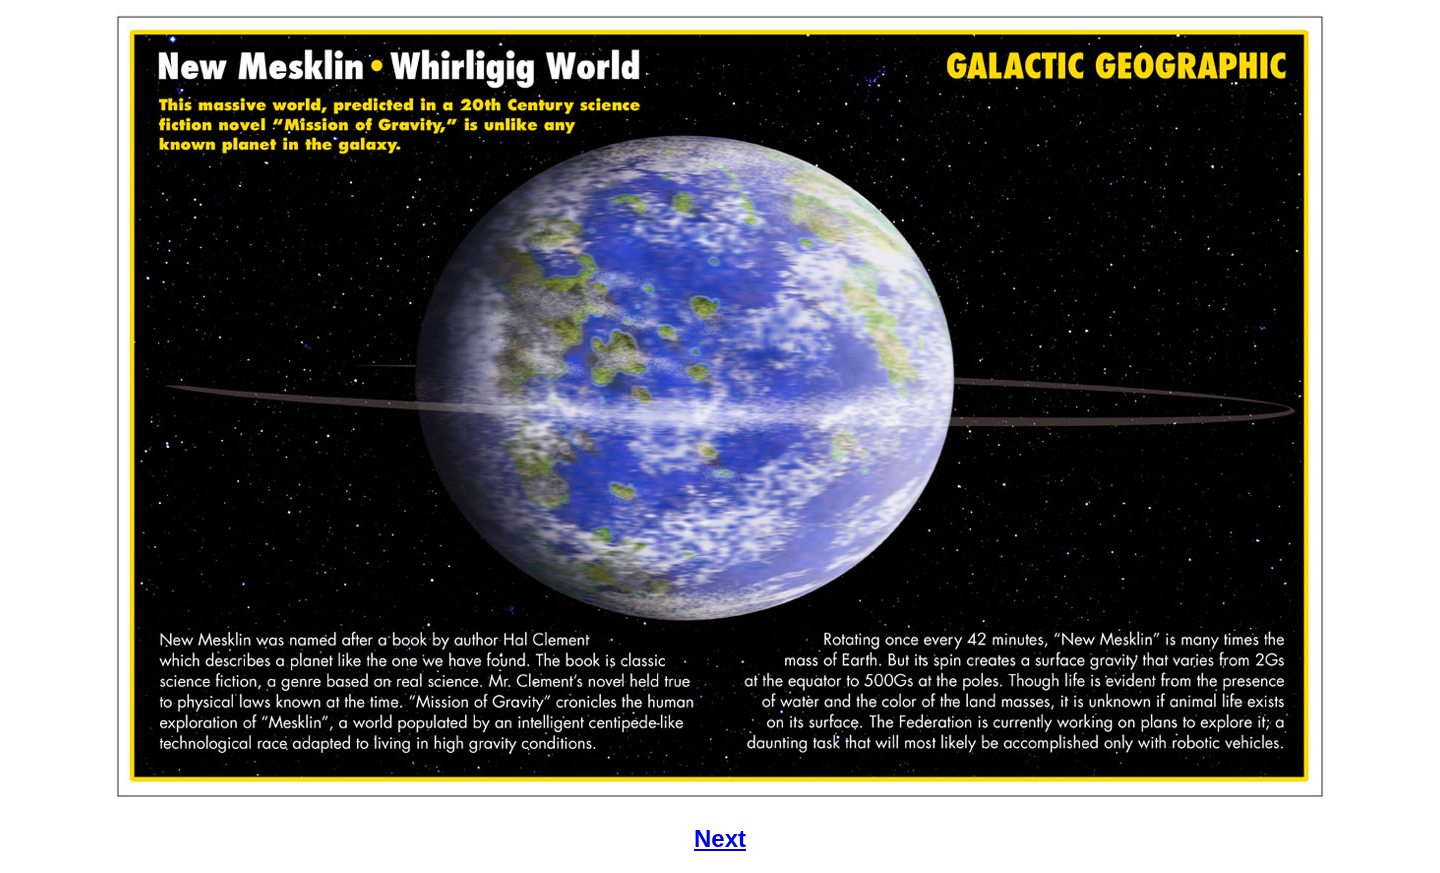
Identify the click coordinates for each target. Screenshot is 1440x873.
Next (720, 838)
